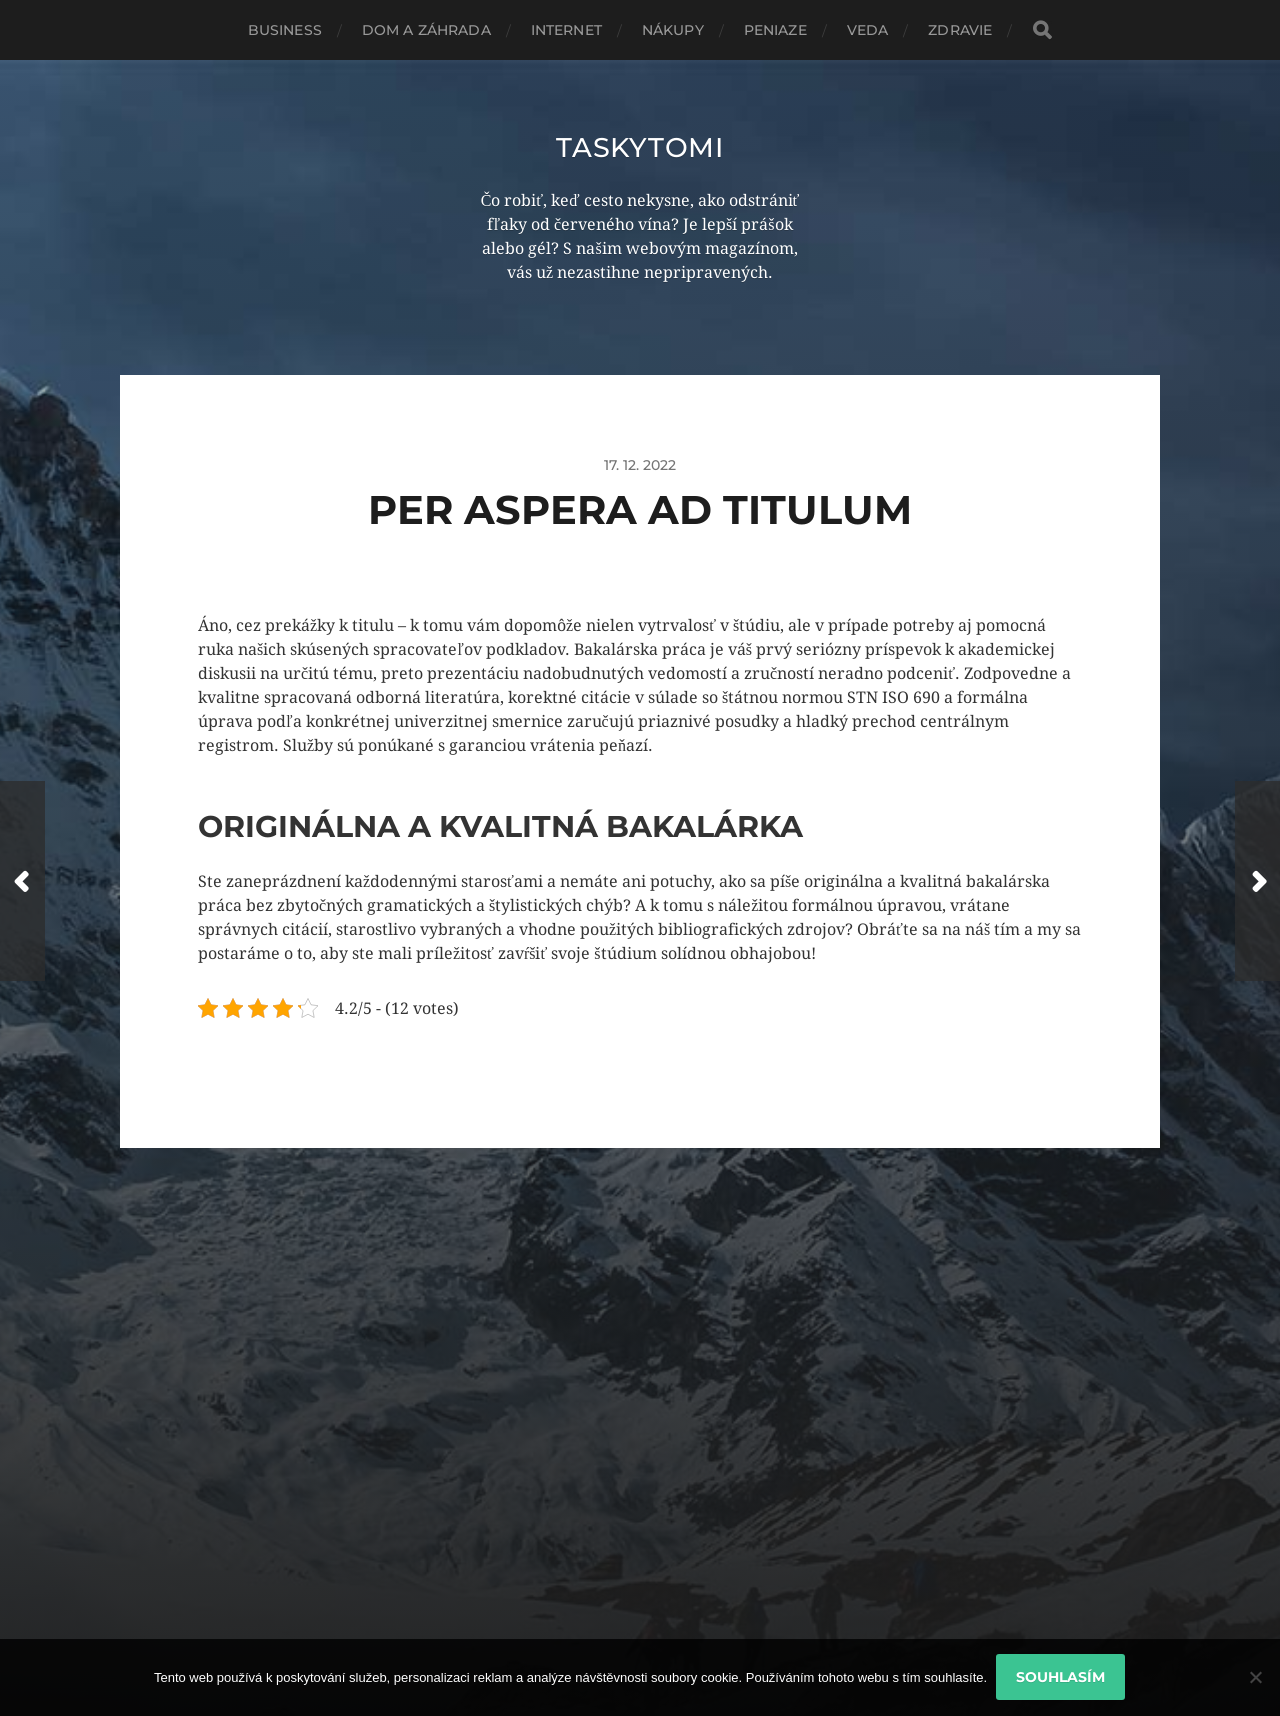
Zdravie (960, 30)
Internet (566, 30)
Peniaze (775, 30)
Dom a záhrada (426, 30)
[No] (1255, 1678)
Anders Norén (689, 1629)
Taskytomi (640, 147)
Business (285, 30)
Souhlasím (1061, 1678)
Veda (868, 30)
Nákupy (673, 30)
